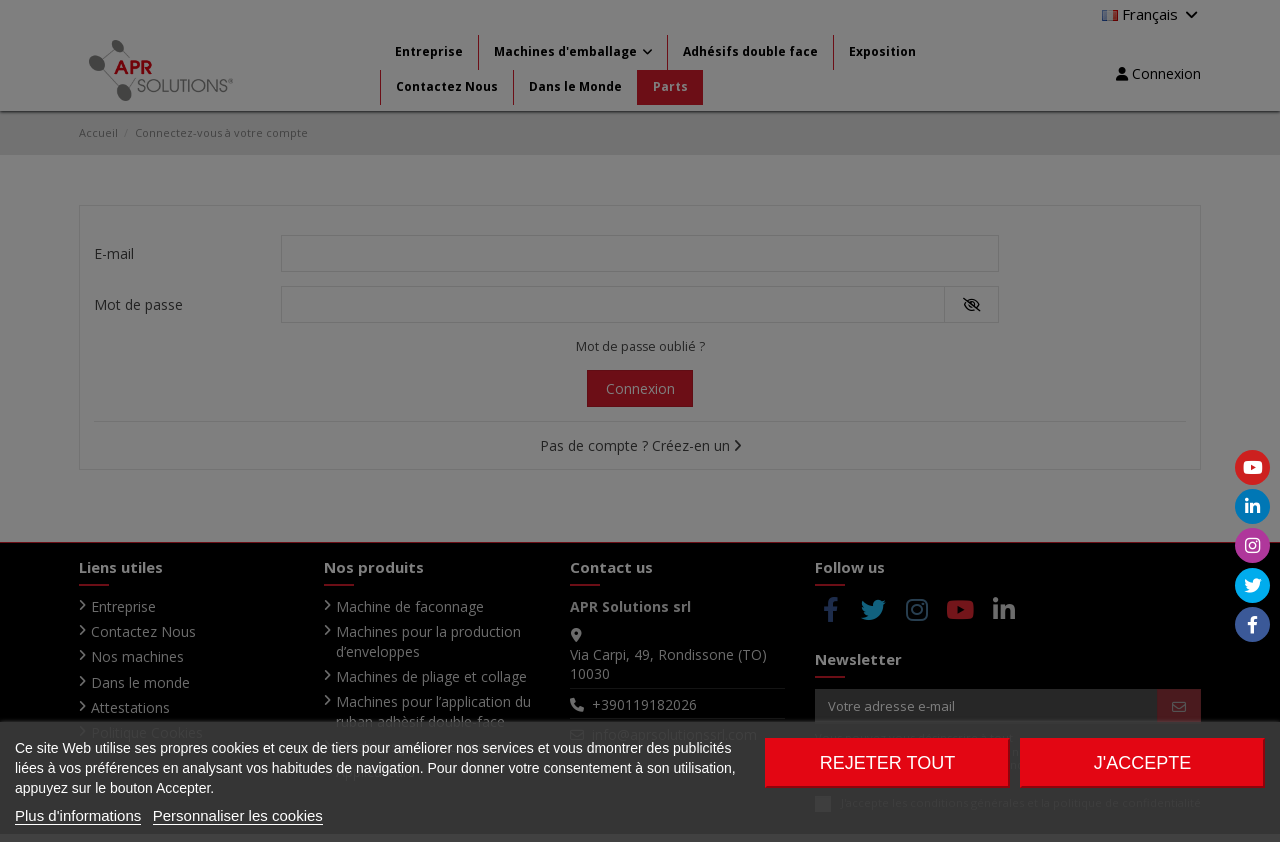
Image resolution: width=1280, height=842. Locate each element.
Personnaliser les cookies (238, 815)
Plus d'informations (78, 815)
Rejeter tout (887, 763)
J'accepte (1142, 763)
